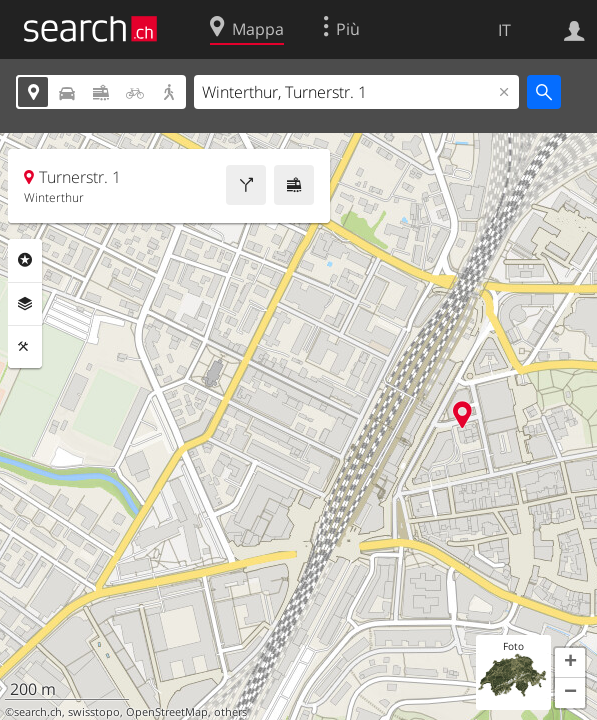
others (230, 712)
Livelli (25, 304)
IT (504, 30)
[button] (570, 663)
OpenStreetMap (167, 712)
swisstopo (94, 712)
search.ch (38, 712)
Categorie (25, 260)
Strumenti (25, 347)
